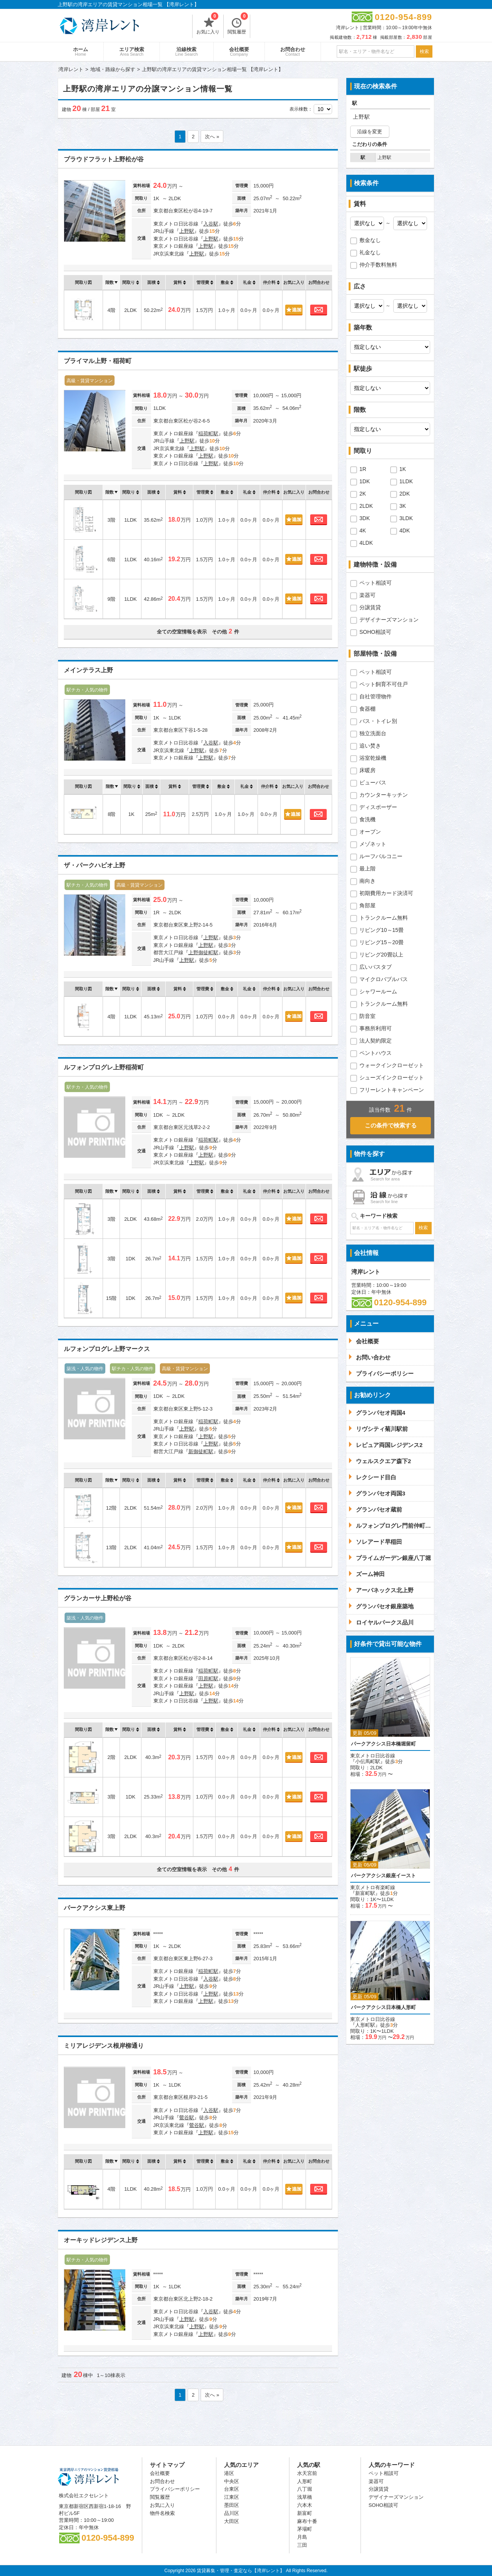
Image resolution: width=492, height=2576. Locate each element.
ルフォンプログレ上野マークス (107, 1349)
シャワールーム (378, 991)
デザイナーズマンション (389, 620)
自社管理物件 (375, 696)
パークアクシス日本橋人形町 (383, 2007)
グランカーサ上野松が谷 (97, 1598)
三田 (302, 2545)
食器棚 (367, 709)
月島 (302, 2537)
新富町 (304, 2513)
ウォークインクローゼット (391, 1065)
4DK (404, 530)
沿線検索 (186, 51)
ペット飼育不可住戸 (383, 684)
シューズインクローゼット (391, 1077)
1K (402, 469)
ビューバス (372, 782)
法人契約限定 (375, 1041)
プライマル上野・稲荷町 (97, 361)
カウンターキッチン (383, 795)
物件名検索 (162, 2513)
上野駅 (186, 231)
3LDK (406, 518)
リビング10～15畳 (381, 930)
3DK (364, 518)
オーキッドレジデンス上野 (101, 2240)
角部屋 (367, 905)
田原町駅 (208, 1678)
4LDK (366, 543)
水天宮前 (307, 2473)
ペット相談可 (375, 583)
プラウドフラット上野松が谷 (104, 159)
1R (362, 469)
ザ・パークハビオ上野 (94, 865)
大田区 (231, 2521)
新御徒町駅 (200, 1451)
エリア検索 (131, 51)
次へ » (212, 136)
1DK (364, 481)
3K (402, 506)
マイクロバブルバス (383, 979)
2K (362, 494)
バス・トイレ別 (378, 721)
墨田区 (231, 2505)
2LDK (366, 506)
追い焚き (370, 746)
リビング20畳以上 (381, 954)
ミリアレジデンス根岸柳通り (104, 2045)
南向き (367, 881)
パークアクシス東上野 (94, 1908)
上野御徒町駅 (203, 952)
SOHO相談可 (375, 632)
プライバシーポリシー (175, 2489)
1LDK (406, 481)
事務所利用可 (375, 1028)
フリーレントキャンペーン (391, 1090)
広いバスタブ (375, 967)
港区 (229, 2473)
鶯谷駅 (186, 2117)
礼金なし (370, 252)
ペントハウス (375, 1053)
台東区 (231, 2489)
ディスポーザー (378, 807)
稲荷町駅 (208, 433)
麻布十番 (307, 2521)
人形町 (304, 2481)
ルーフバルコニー (380, 856)
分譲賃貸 (370, 607)
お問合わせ (292, 51)
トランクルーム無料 (383, 918)
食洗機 (367, 819)
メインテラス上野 (88, 670)
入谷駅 (210, 224)
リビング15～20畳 (381, 942)
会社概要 (239, 51)
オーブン (370, 832)
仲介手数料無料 (378, 265)
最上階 (367, 868)
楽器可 (367, 595)
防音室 (367, 1016)
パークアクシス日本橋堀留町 (383, 1744)
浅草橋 (304, 2497)
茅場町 (304, 2529)
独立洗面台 (372, 733)
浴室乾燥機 (372, 758)
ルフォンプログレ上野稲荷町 (104, 1067)
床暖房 (367, 770)
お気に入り (207, 25)
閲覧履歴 (238, 25)
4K (362, 530)
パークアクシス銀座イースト (383, 1875)
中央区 (231, 2481)
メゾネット (372, 844)
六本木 (304, 2505)
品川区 (231, 2513)
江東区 (231, 2497)
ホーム (80, 51)
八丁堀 (304, 2489)
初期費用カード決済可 (386, 893)
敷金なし (370, 240)
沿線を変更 (369, 131)
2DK (404, 494)
